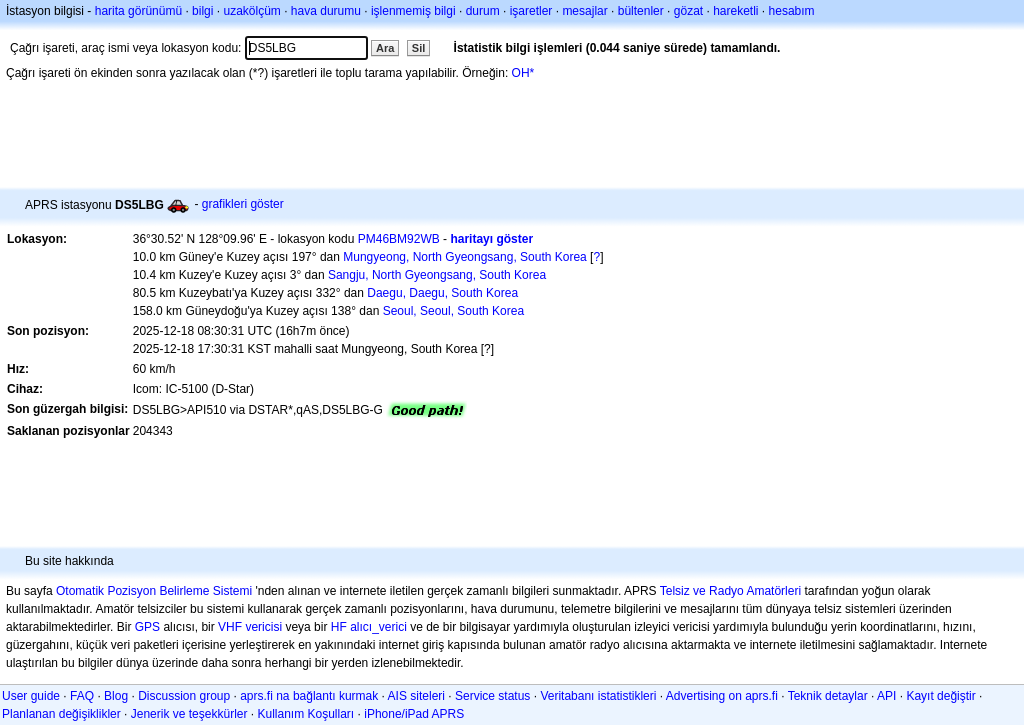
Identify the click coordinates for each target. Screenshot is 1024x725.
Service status (492, 696)
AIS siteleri (416, 696)
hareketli (735, 11)
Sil (418, 48)
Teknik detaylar (828, 696)
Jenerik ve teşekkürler (189, 714)
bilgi (202, 11)
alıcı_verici (378, 627)
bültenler (641, 11)
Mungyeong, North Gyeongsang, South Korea (465, 257)
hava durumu (326, 11)
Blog (116, 696)
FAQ (82, 696)
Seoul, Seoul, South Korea (453, 311)
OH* (523, 73)
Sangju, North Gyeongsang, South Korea (437, 275)
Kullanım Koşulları (305, 714)
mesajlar (584, 11)
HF (339, 627)
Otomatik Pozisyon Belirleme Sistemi (154, 591)
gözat (688, 11)
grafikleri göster (243, 204)
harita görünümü (138, 11)
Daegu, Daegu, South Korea (442, 293)
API (886, 696)
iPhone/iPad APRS (414, 714)
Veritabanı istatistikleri (598, 696)
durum (483, 11)
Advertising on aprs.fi (722, 696)
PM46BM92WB (399, 239)
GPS (147, 627)
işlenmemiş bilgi (413, 11)
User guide (31, 696)
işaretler (531, 11)
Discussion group (184, 696)
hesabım (792, 11)
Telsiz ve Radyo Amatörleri (730, 591)
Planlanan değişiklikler (61, 714)
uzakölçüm (251, 11)
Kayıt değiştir (940, 696)
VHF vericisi (250, 627)
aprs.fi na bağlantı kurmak (309, 696)
